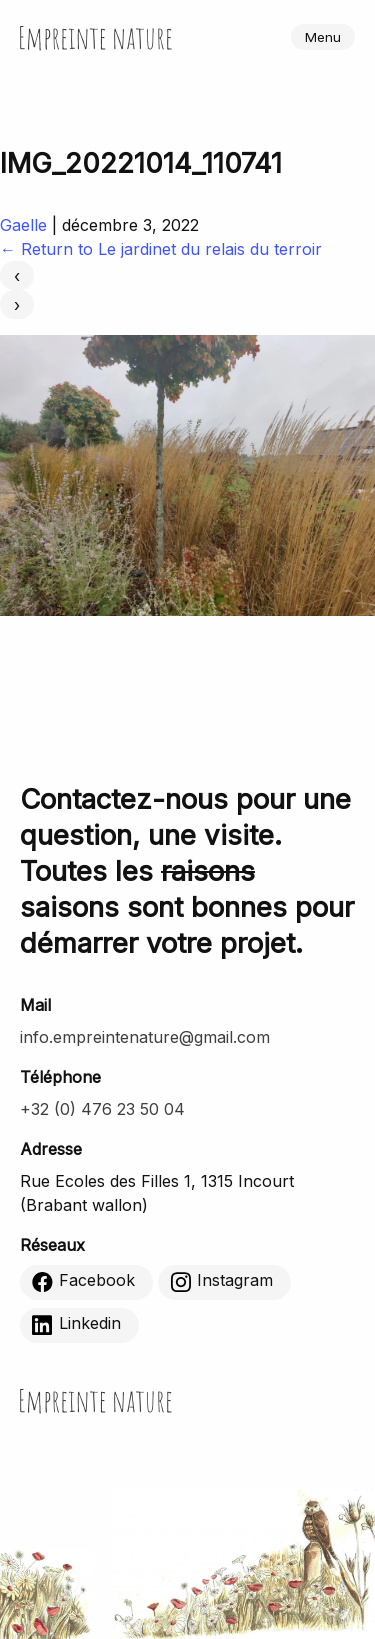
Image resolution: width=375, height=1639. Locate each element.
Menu (323, 37)
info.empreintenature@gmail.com (145, 1037)
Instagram (221, 1281)
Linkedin (76, 1324)
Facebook (83, 1281)
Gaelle (23, 225)
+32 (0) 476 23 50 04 (102, 1109)
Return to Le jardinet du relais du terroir (161, 249)
